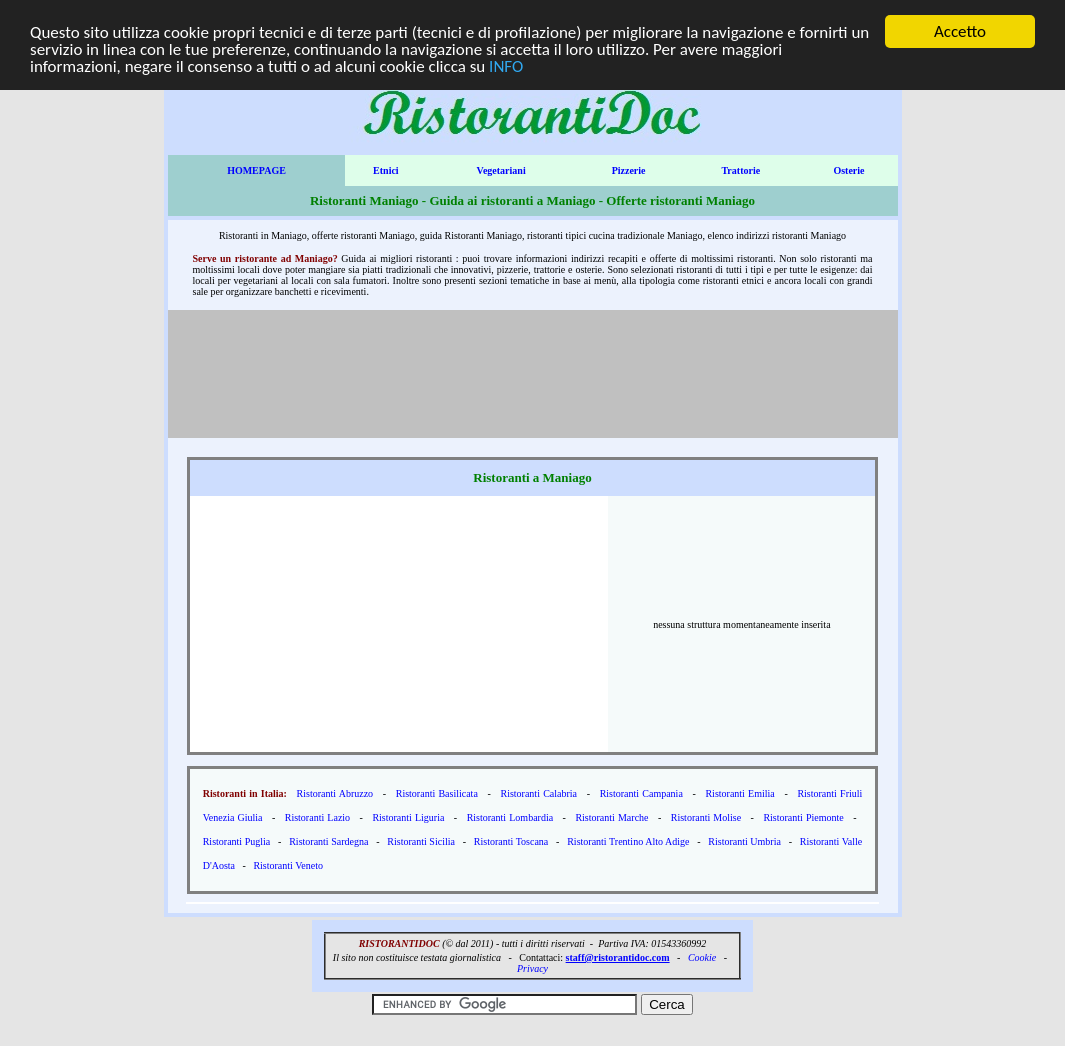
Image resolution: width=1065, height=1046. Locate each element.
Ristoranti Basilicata (437, 793)
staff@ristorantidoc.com (618, 957)
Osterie (848, 170)
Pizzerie (629, 170)
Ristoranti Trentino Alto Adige (628, 841)
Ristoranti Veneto (288, 865)
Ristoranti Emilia (739, 793)
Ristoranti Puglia (237, 841)
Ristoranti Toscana (511, 841)
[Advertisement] (533, 383)
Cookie (702, 957)
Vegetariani (501, 170)
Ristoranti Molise (706, 817)
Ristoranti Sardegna (328, 841)
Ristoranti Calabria (538, 793)
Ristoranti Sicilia (421, 841)
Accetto (960, 31)
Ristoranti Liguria (408, 817)
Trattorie (740, 170)
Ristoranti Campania (641, 793)
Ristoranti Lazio (317, 817)
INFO (506, 65)
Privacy (532, 968)
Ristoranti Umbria (744, 841)
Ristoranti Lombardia (510, 817)
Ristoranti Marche (611, 817)
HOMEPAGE (256, 170)
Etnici (386, 170)
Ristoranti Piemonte (803, 817)
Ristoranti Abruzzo (335, 793)
